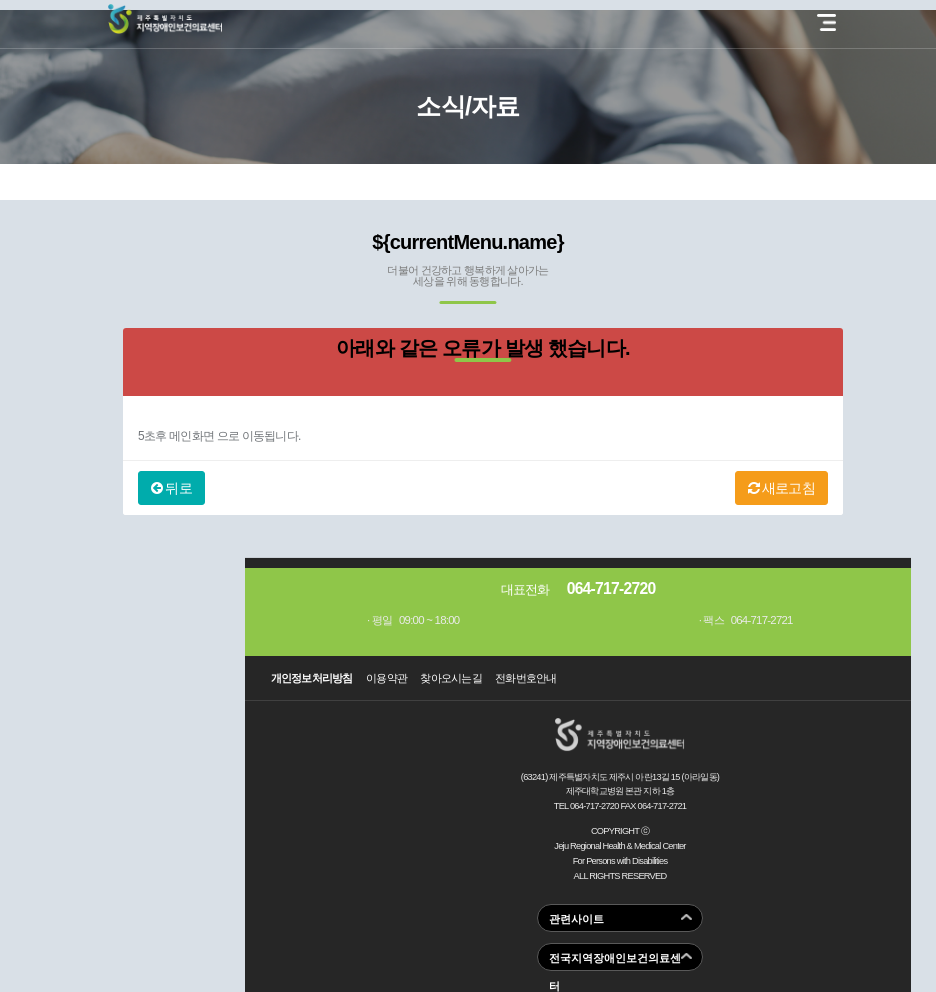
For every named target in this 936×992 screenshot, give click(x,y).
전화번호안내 (526, 678)
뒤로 (171, 488)
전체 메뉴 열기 (826, 22)
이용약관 (386, 678)
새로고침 (781, 488)
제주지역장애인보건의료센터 (165, 19)
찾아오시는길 (451, 678)
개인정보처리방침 (312, 678)
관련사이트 (576, 919)
